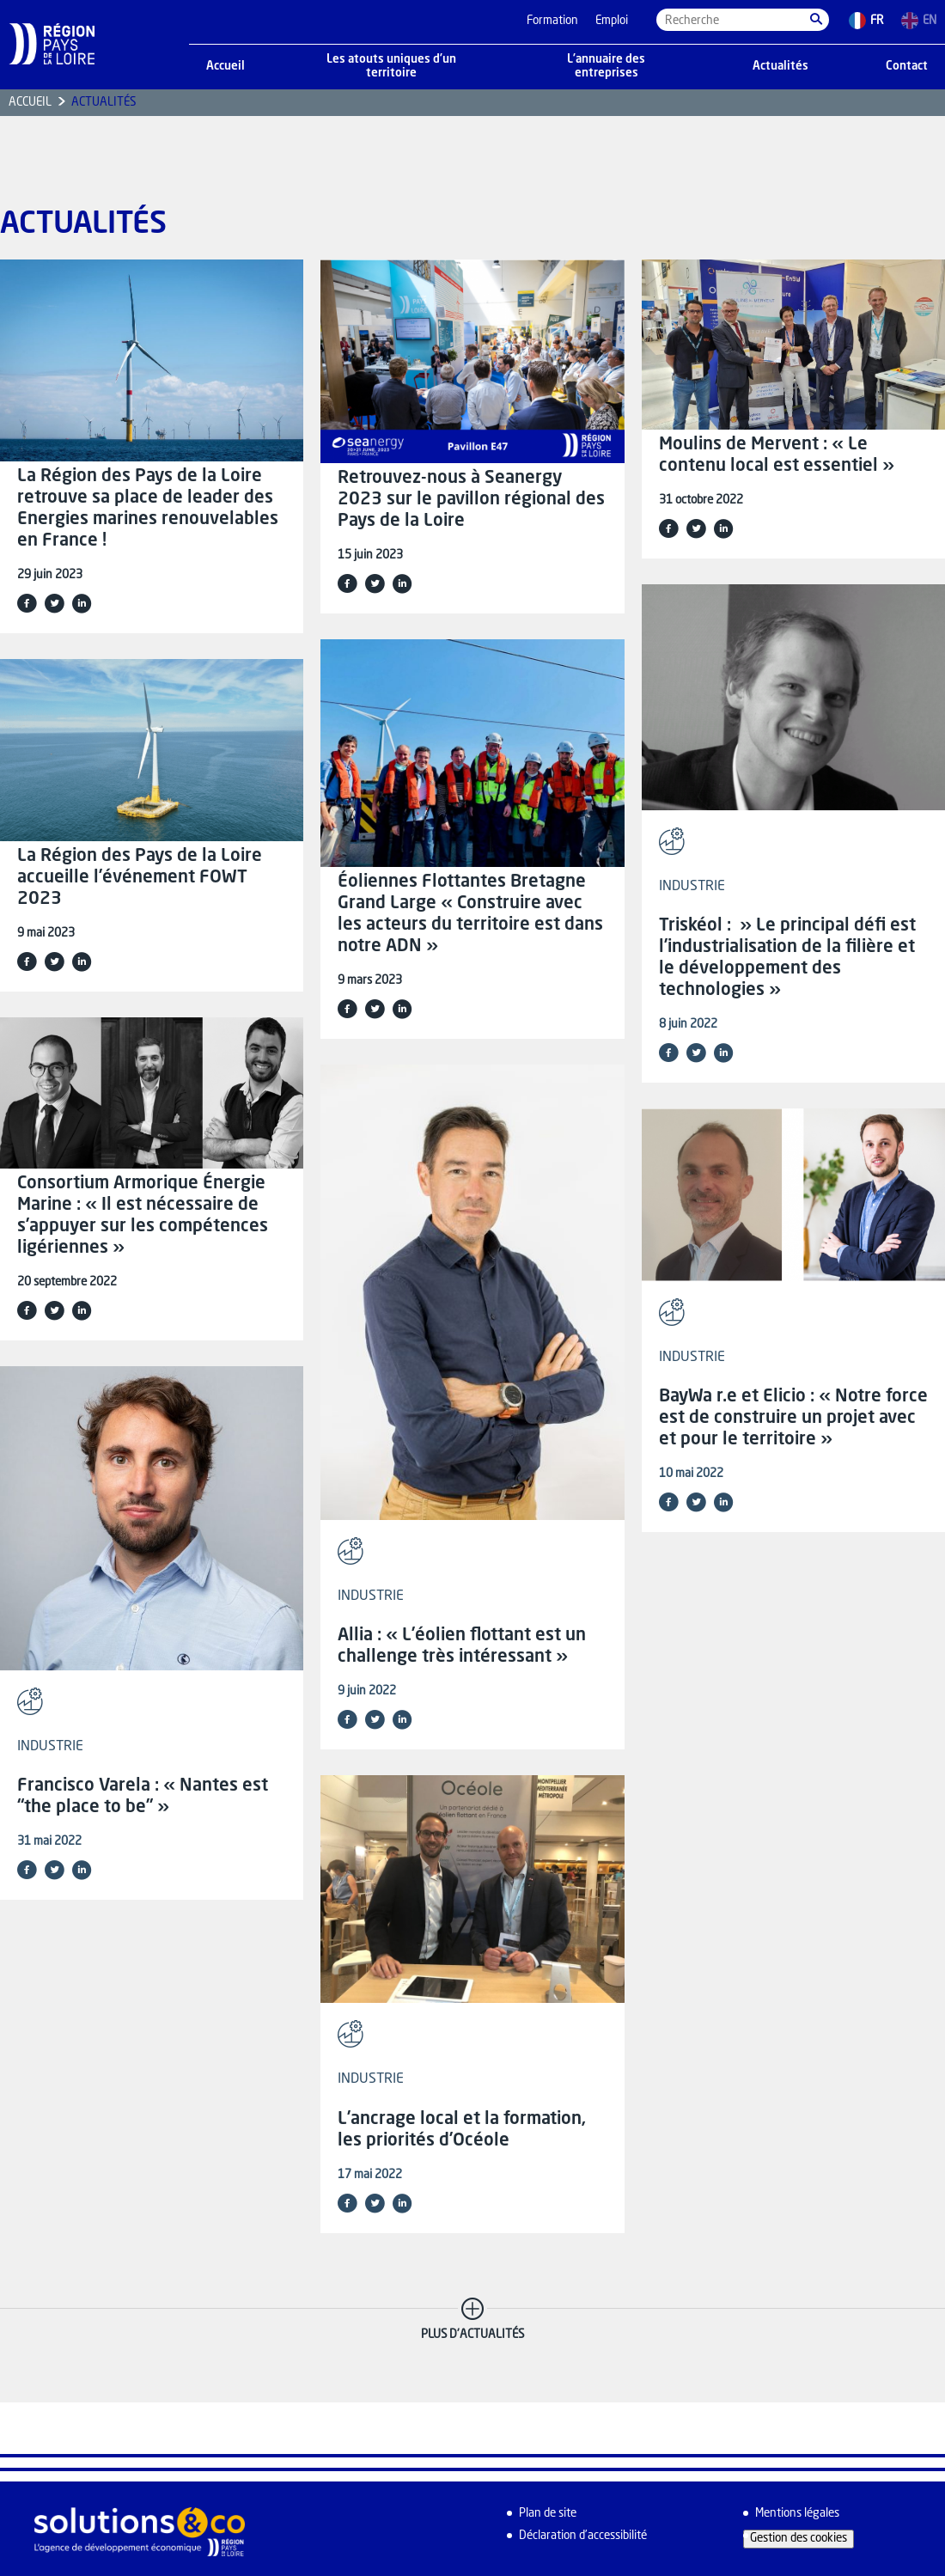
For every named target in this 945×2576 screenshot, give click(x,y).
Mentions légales (797, 2513)
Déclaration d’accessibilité (583, 2536)
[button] (816, 20)
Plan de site (547, 2513)
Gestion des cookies (798, 2538)
